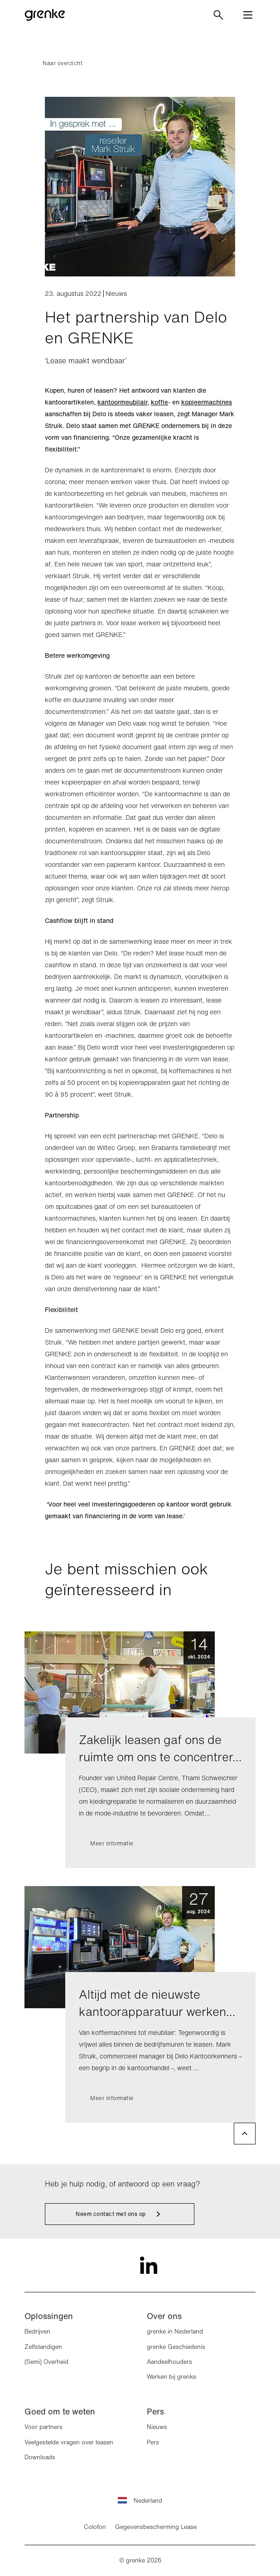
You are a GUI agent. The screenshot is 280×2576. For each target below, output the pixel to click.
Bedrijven (37, 2331)
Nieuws (157, 2427)
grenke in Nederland (175, 2331)
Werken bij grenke (171, 2376)
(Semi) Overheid (46, 2361)
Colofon (95, 2527)
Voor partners (43, 2427)
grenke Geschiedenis (176, 2347)
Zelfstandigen (43, 2347)
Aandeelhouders (169, 2361)
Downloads (39, 2457)
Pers (153, 2442)
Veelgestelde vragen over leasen (68, 2442)
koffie (159, 402)
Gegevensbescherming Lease (156, 2527)
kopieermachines (206, 402)
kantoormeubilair (122, 402)
